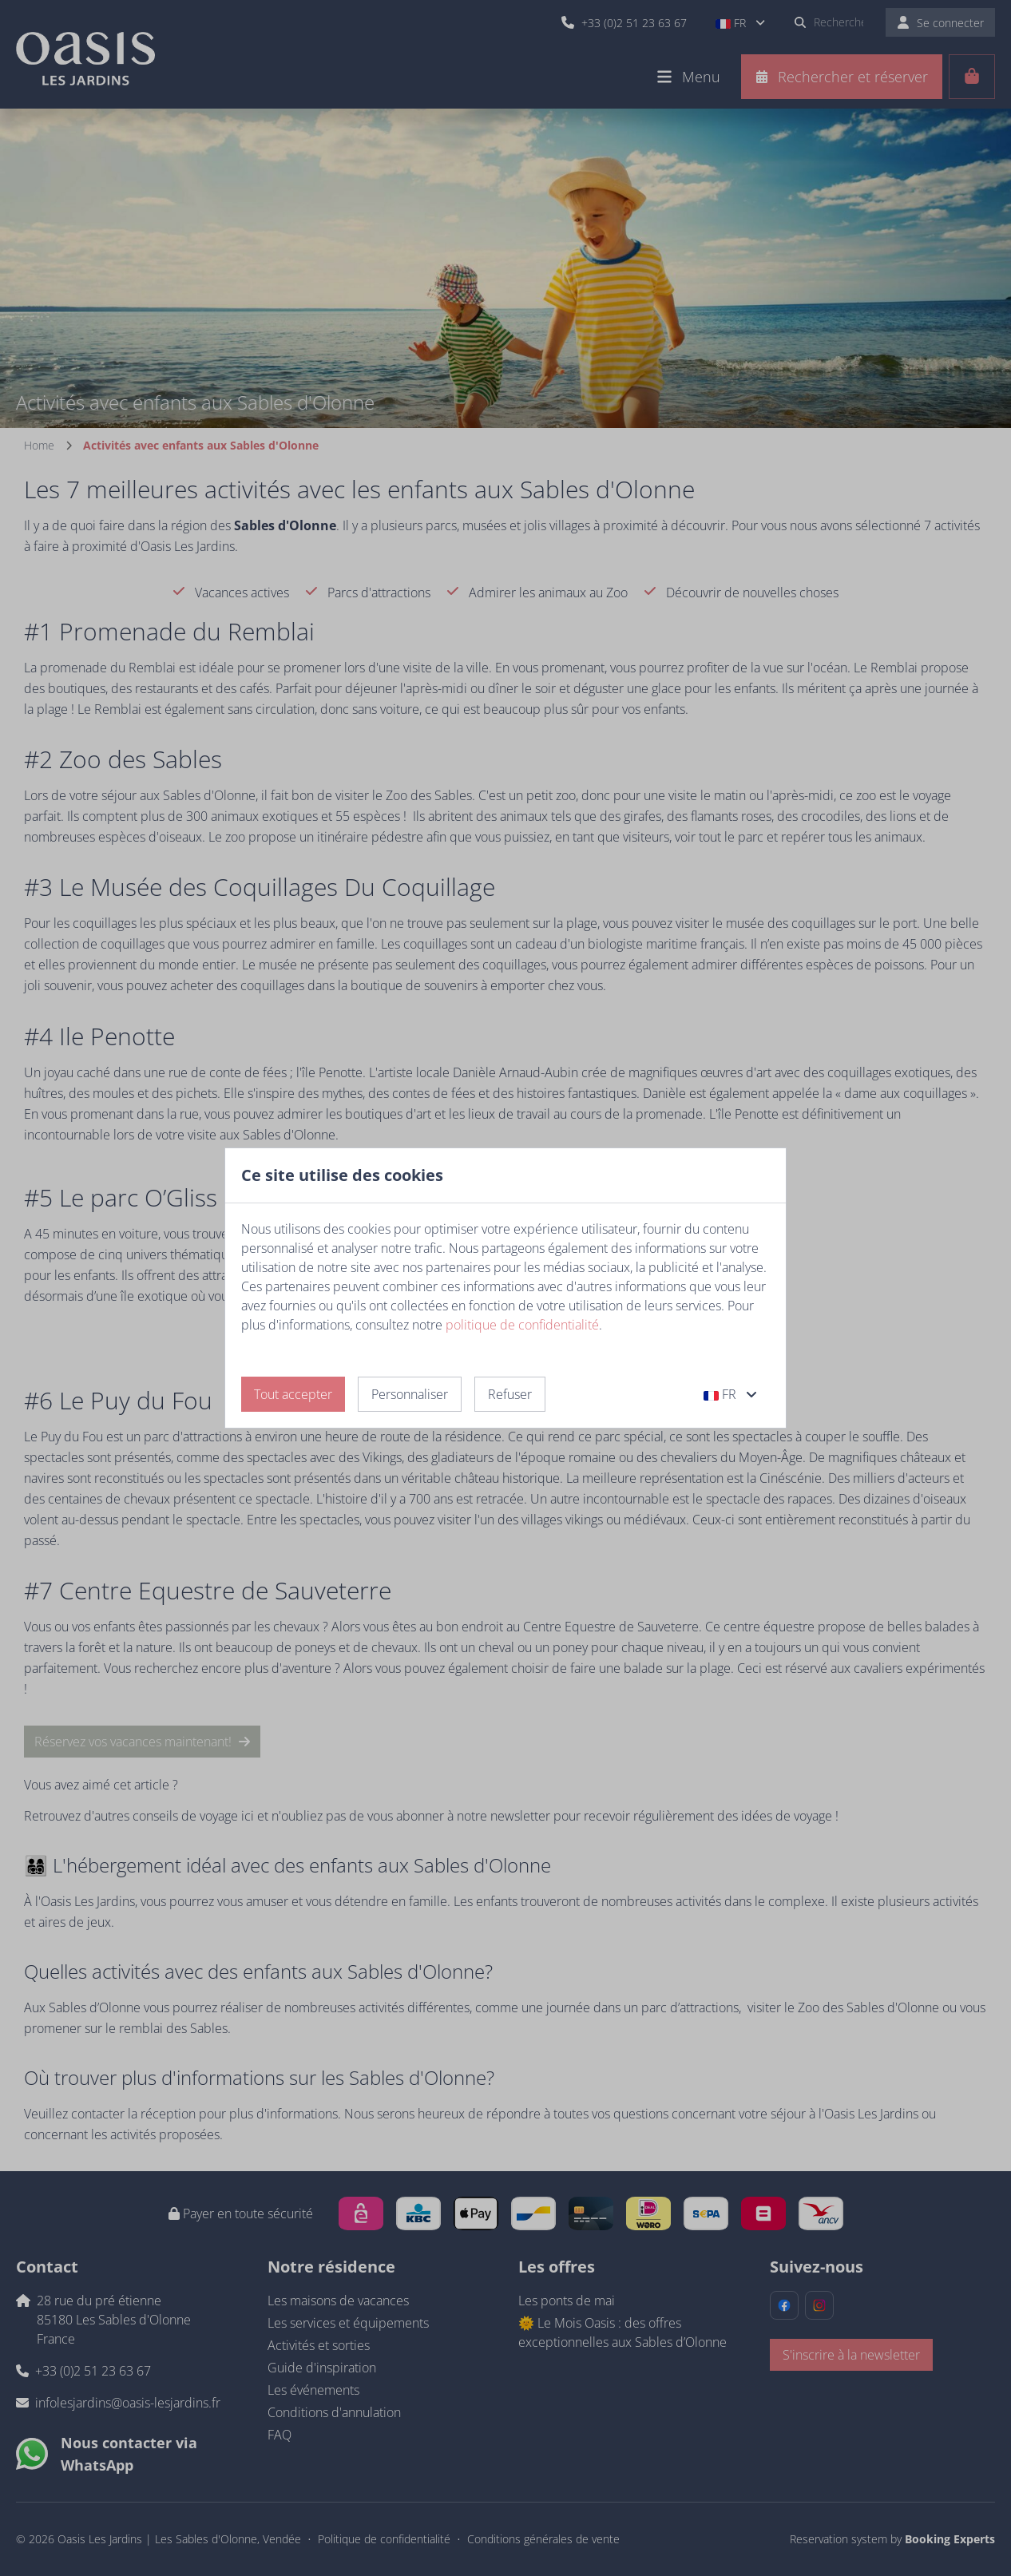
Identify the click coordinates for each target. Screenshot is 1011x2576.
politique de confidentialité (522, 1325)
